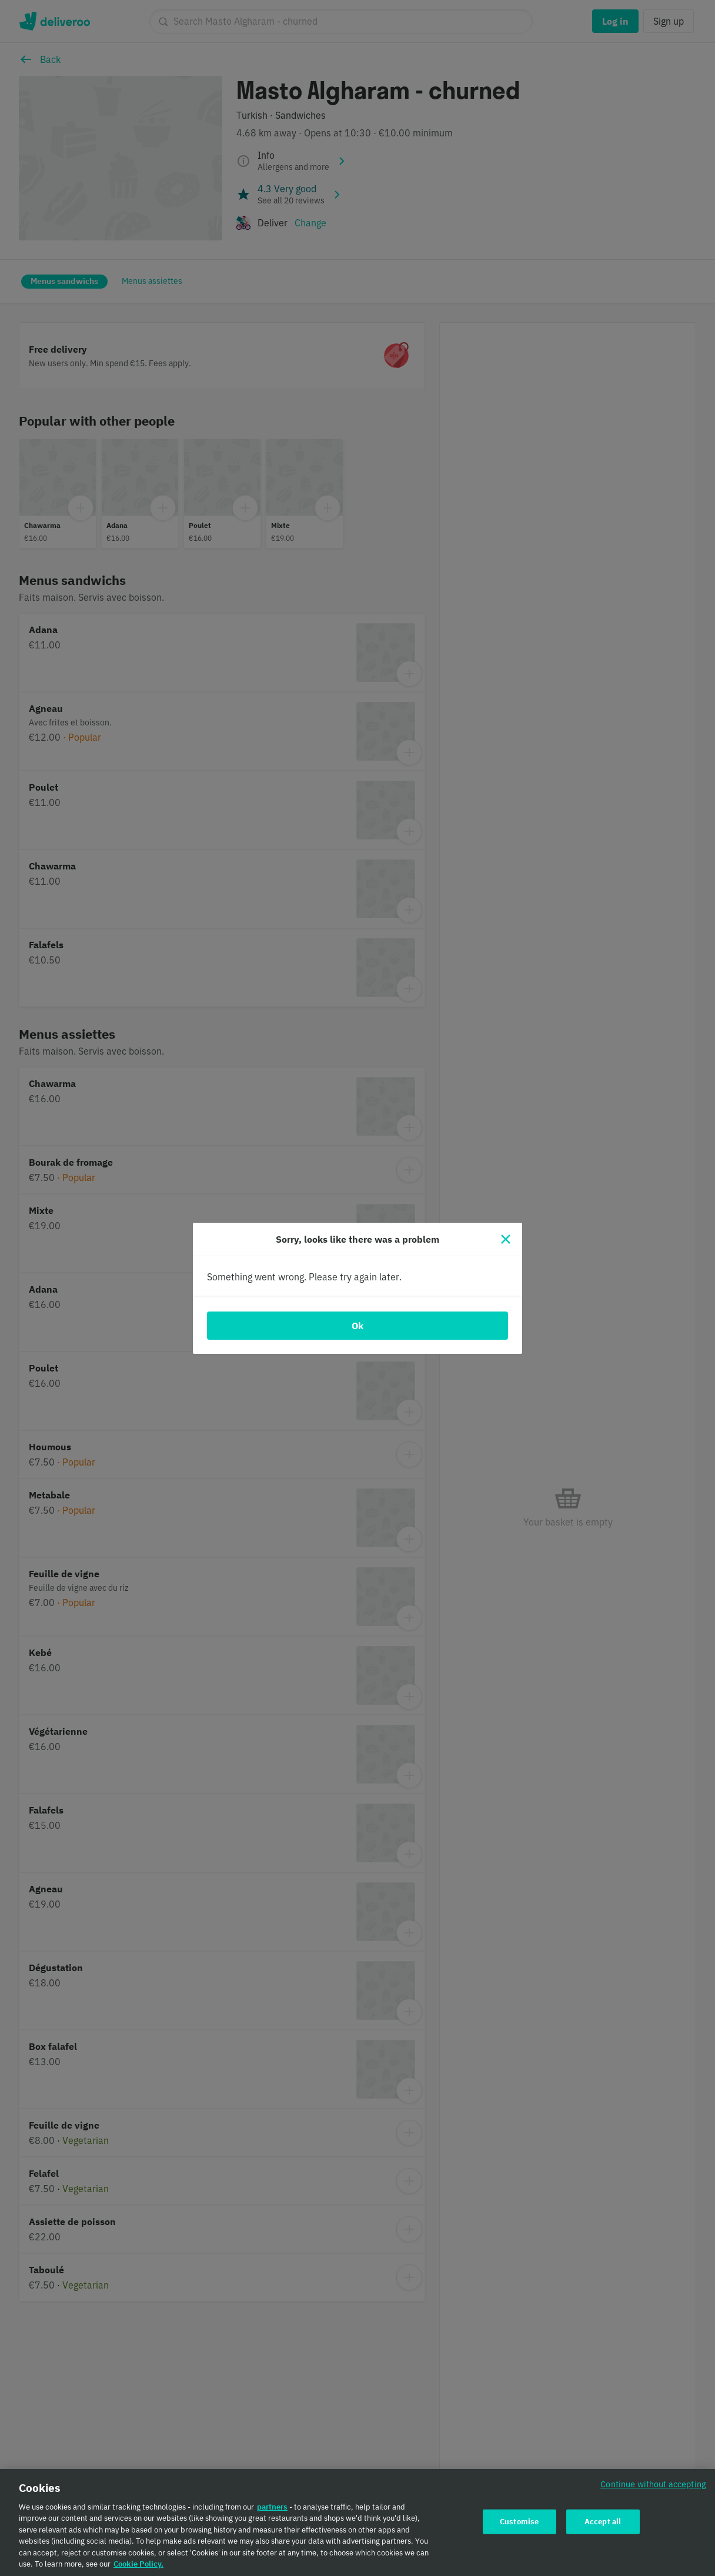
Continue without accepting (653, 2488)
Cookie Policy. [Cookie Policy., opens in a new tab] (138, 2569)
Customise (519, 2526)
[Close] (506, 1239)
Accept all (602, 2526)
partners (272, 2511)
